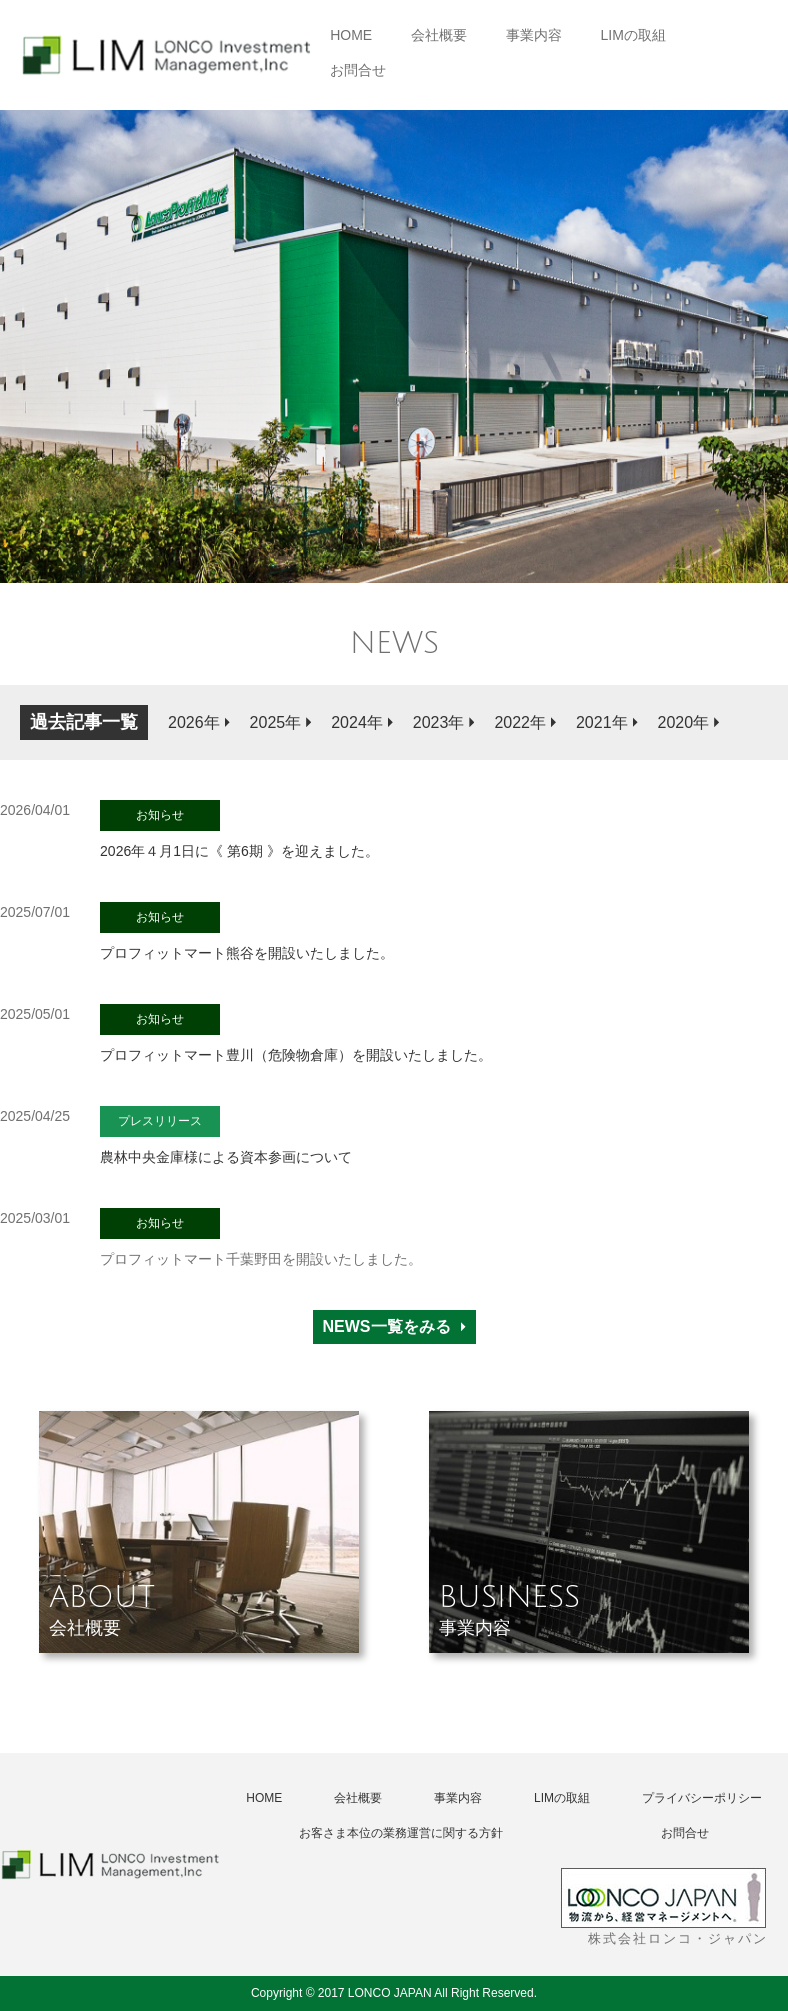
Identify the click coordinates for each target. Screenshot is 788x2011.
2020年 (684, 722)
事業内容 (534, 35)
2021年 (602, 722)
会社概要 (439, 35)
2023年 (439, 722)
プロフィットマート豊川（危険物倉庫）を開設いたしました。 (296, 1033)
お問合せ (358, 70)
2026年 (194, 722)
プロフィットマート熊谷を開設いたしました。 (247, 931)
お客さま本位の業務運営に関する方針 (401, 1833)
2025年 (276, 722)
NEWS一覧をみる (387, 1326)
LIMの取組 (633, 35)
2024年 (357, 722)
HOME (351, 35)
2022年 (520, 722)
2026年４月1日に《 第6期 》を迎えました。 (239, 829)
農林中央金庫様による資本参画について (226, 1135)
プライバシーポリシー (702, 1798)
